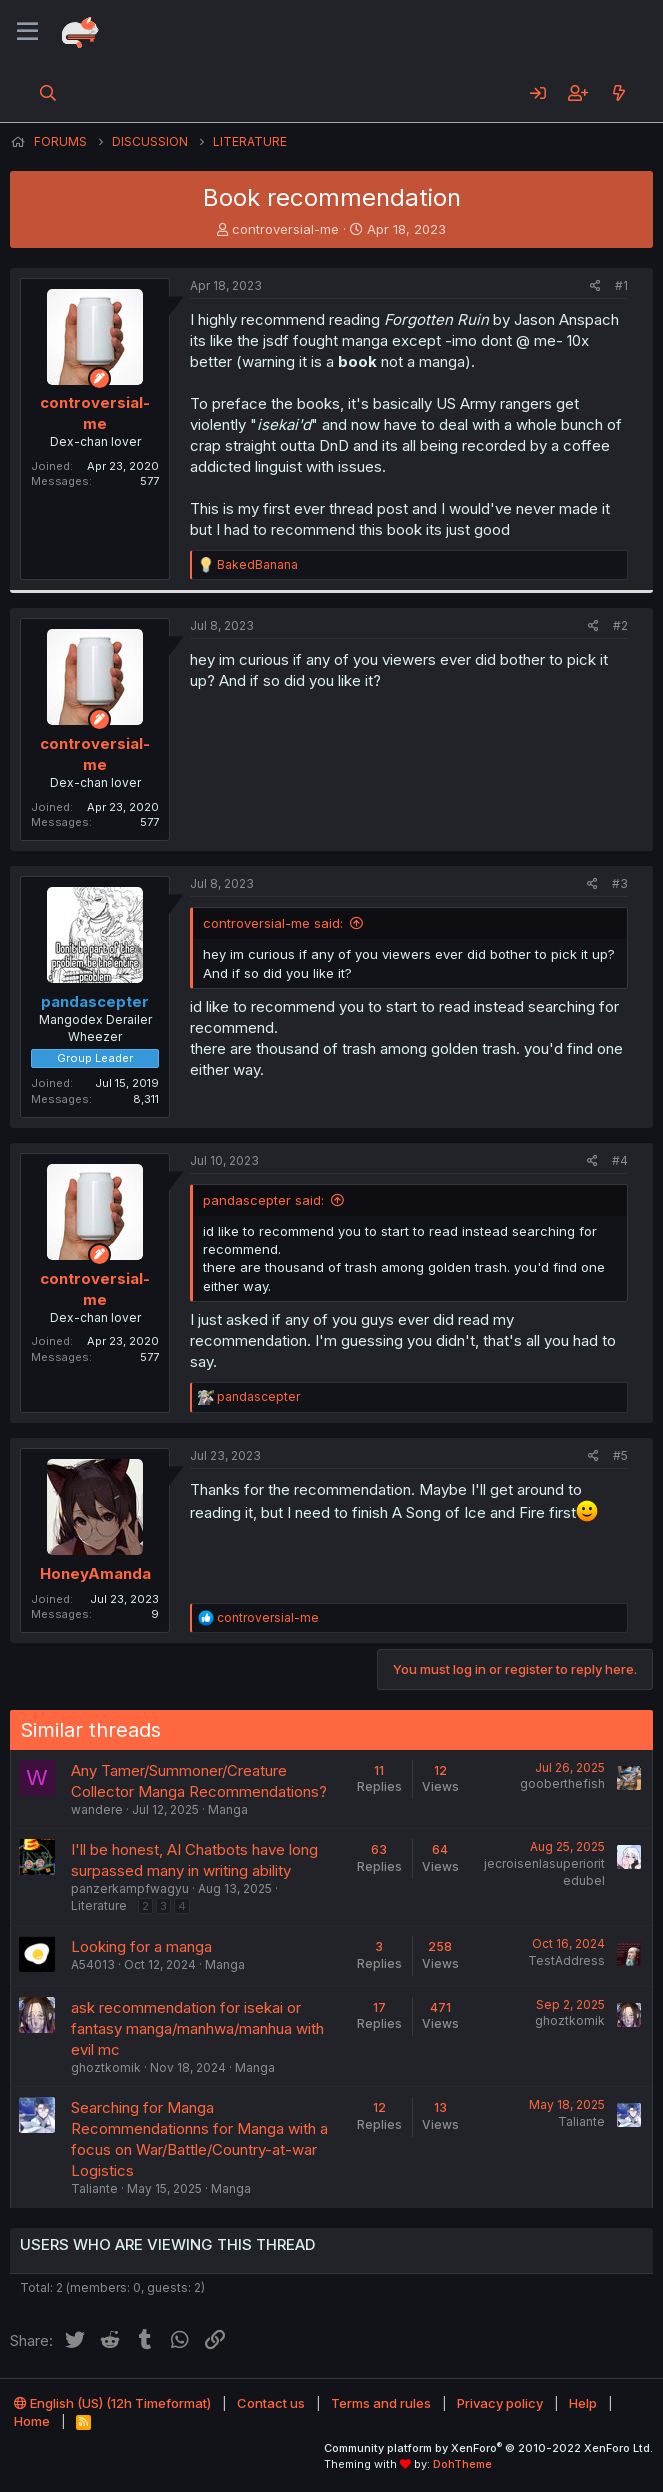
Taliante (94, 2188)
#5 (620, 1455)
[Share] (595, 286)
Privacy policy (500, 2403)
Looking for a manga (141, 1946)
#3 (620, 883)
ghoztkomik (106, 2067)
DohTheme (462, 2464)
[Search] (48, 93)
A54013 (93, 1964)
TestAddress (566, 1960)
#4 (620, 1160)
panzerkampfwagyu (130, 1888)
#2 (620, 625)
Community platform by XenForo (488, 2448)
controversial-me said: (273, 923)
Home (32, 2421)
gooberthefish (562, 1783)
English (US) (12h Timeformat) (112, 2403)
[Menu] (27, 32)
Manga (228, 1809)
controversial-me (285, 229)
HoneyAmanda (95, 1573)
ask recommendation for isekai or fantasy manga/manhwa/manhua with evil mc (197, 2028)
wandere (97, 1809)
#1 (621, 285)
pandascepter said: (263, 1200)
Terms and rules (381, 2403)
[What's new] (618, 93)
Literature (99, 1905)
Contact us (271, 2403)
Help (583, 2403)
